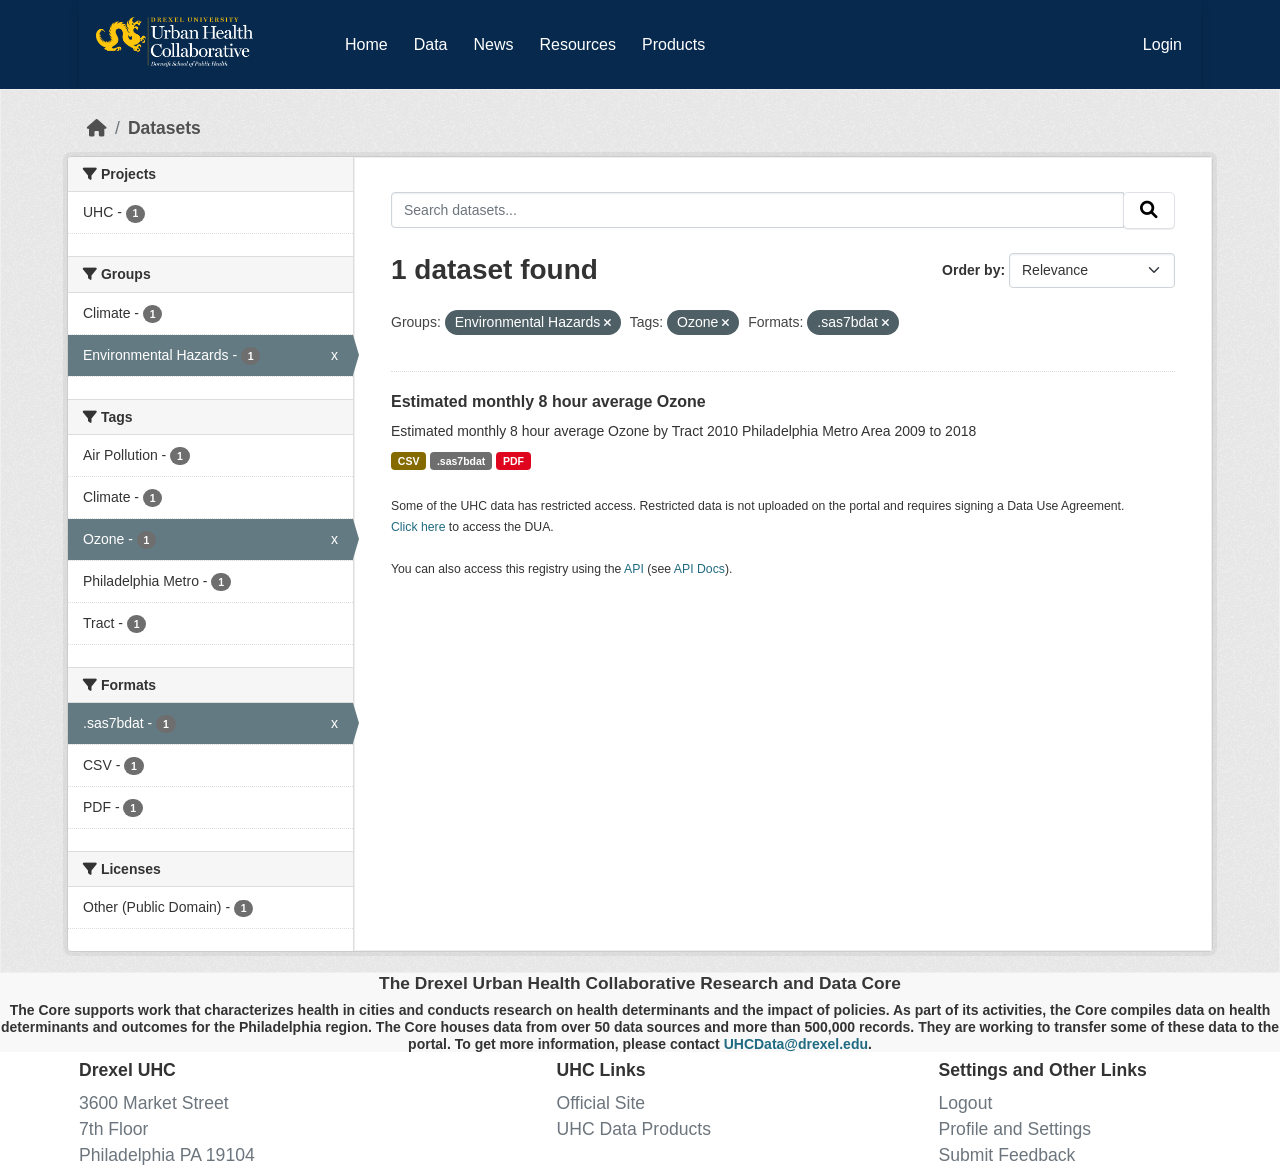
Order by (971, 270)
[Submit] (1149, 210)
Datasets (164, 128)
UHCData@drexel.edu (796, 1044)
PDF (513, 461)
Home (366, 44)
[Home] (97, 128)
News (493, 44)
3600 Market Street (154, 1103)
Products (673, 44)
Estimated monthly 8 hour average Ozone (548, 401)
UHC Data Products (634, 1129)
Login (1162, 44)
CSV (409, 461)
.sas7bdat (461, 461)
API (634, 569)
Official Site (601, 1103)
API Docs (699, 569)
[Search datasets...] (757, 209)
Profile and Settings (1015, 1129)
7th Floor (113, 1129)
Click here (418, 527)
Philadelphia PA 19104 (167, 1155)
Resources (578, 44)
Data (435, 41)
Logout (966, 1103)
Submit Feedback (1007, 1155)
